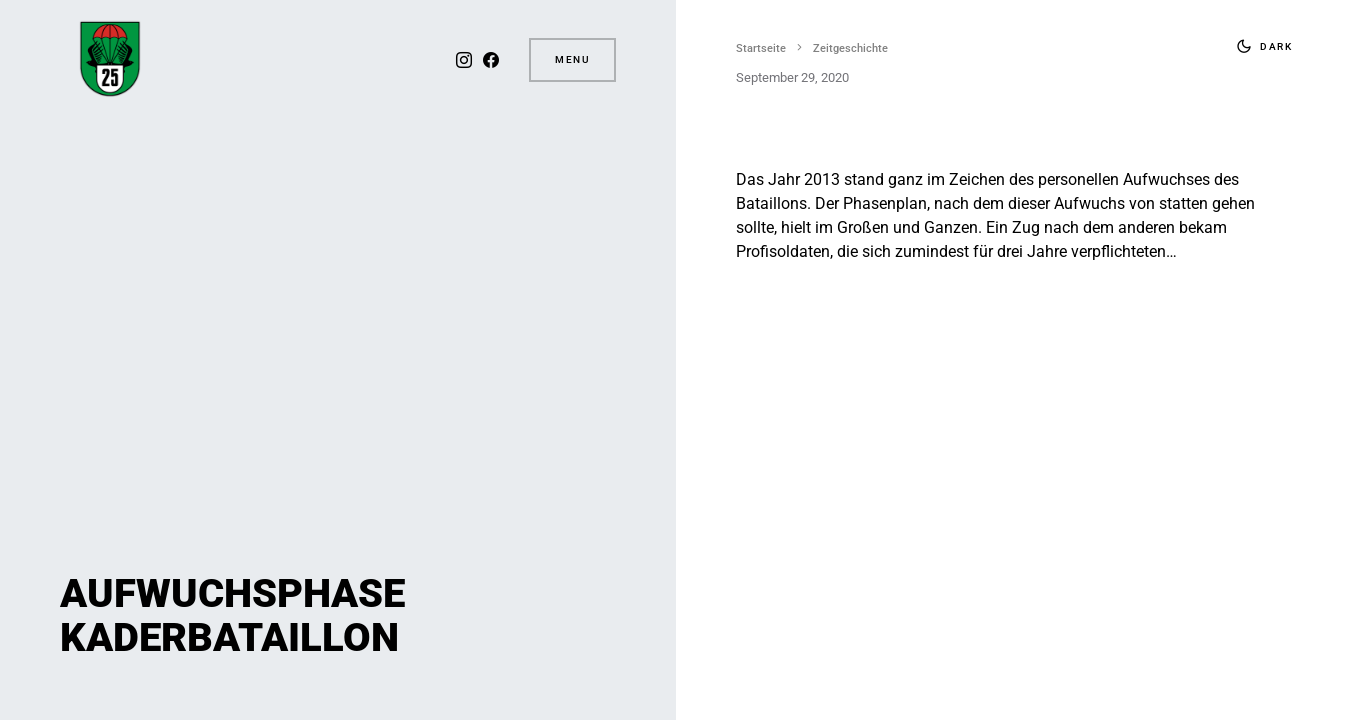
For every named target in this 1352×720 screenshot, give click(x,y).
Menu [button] (572, 59)
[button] (1260, 46)
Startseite (761, 48)
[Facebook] (489, 60)
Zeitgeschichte (850, 48)
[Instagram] (462, 60)
